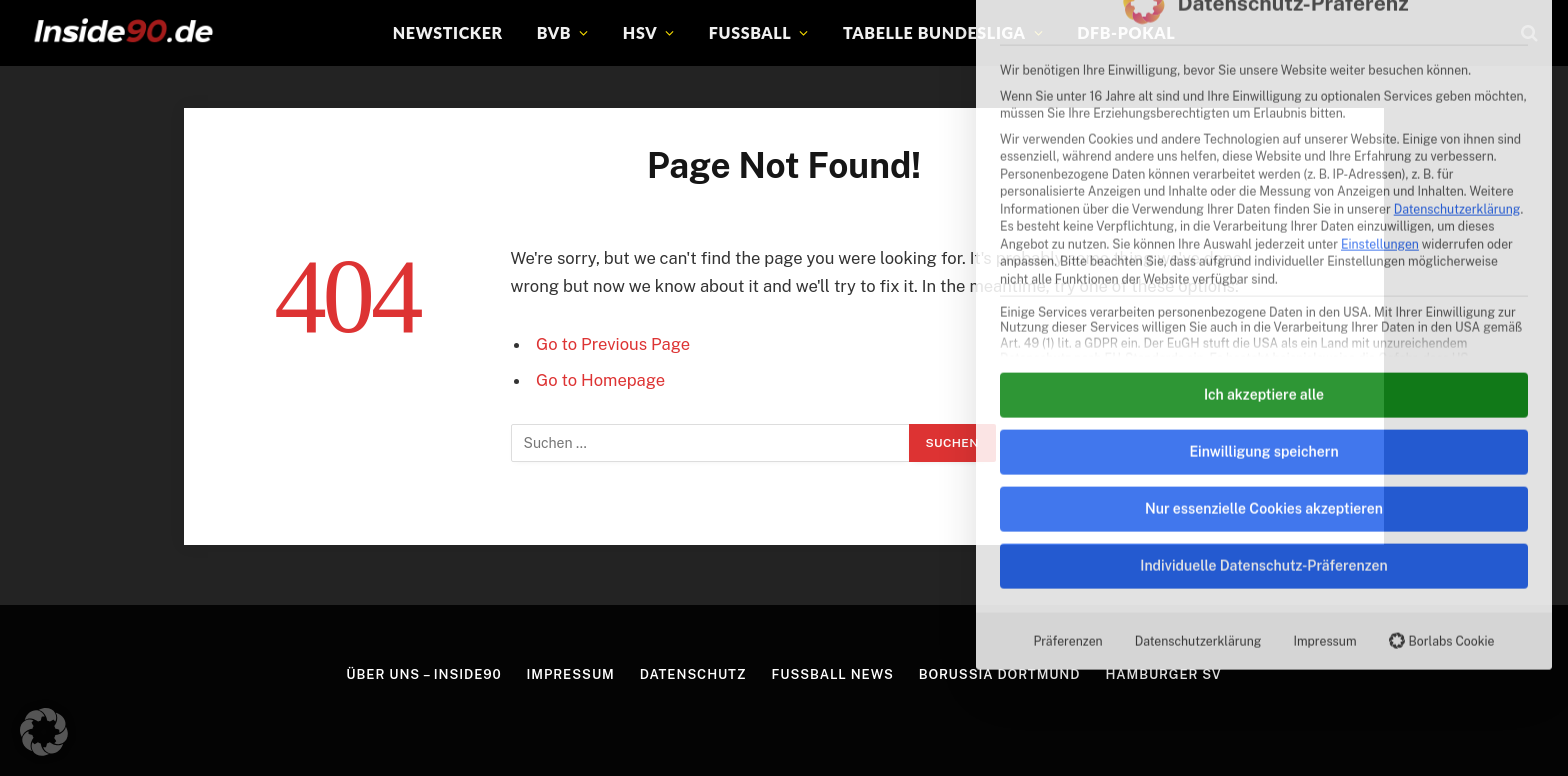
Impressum (1324, 383)
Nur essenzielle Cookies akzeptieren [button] (1264, 251)
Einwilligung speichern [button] (1263, 194)
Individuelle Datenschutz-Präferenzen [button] (1263, 308)
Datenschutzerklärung (1198, 383)
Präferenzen (1067, 383)
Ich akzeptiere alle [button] (1264, 137)
